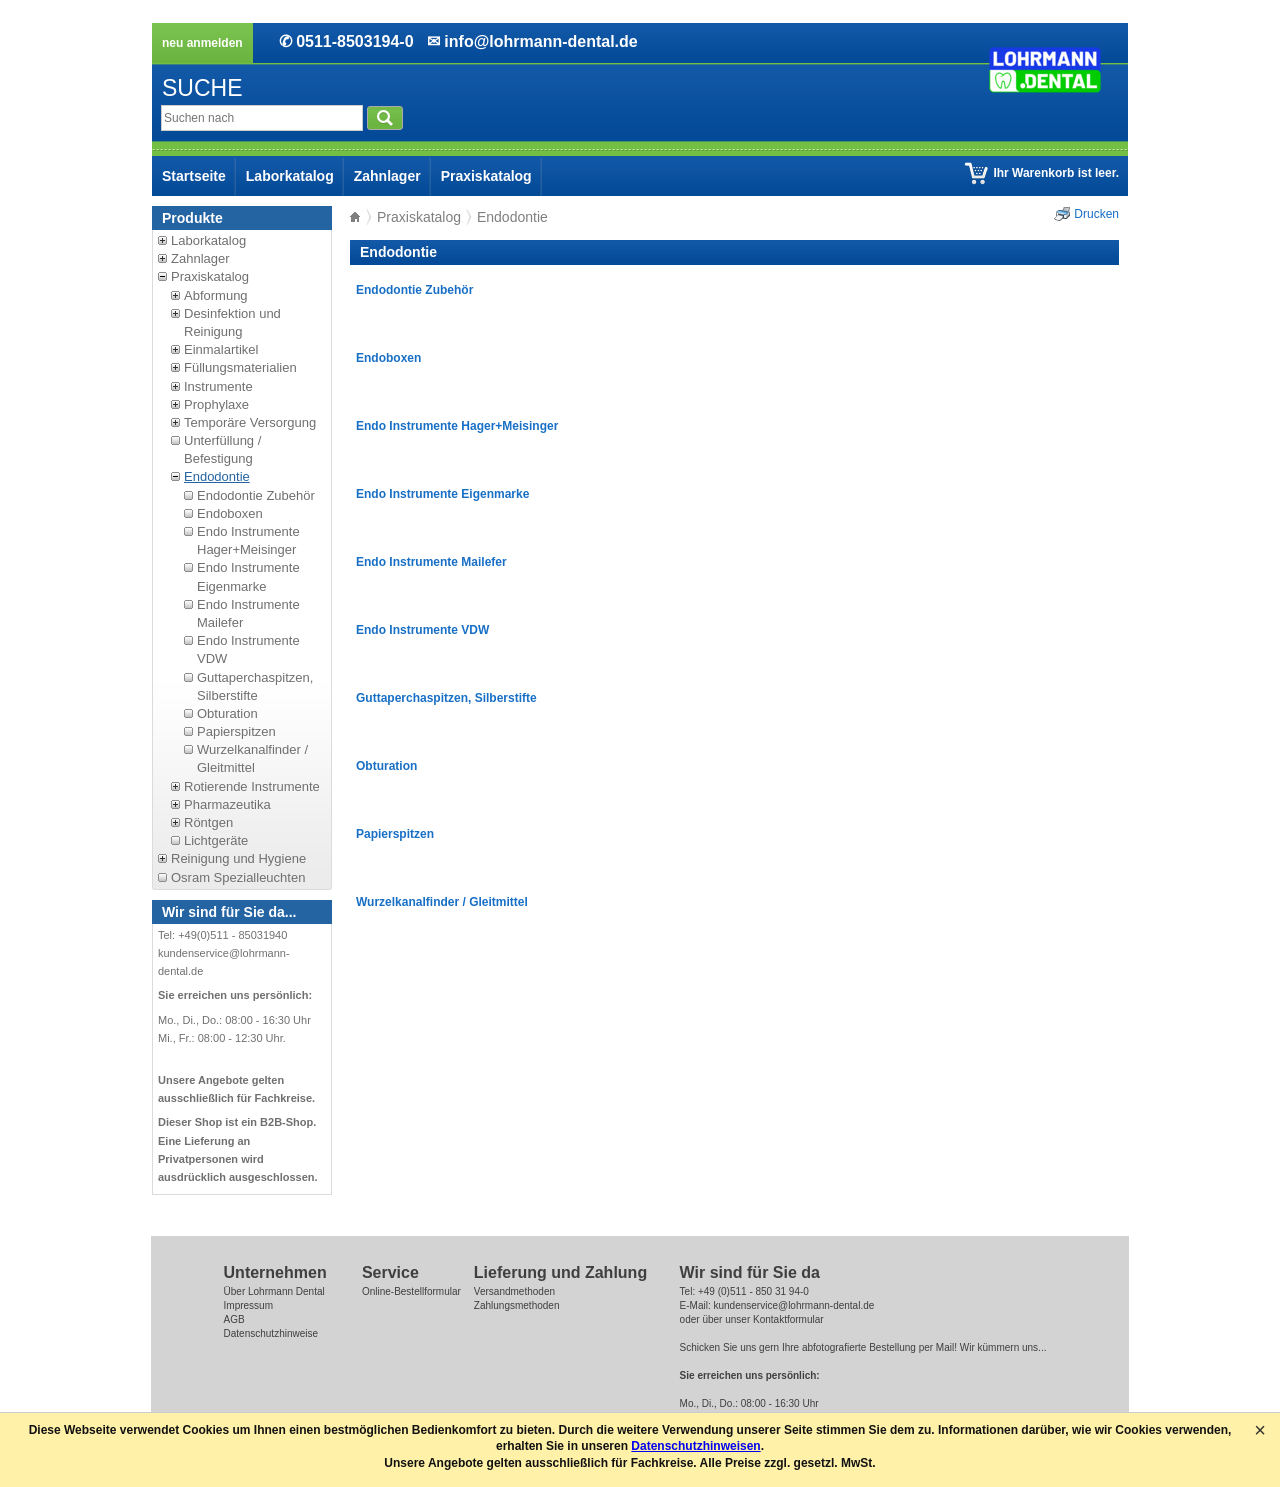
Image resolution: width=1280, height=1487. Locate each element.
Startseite (194, 176)
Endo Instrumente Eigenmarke (442, 494)
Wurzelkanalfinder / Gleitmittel (252, 758)
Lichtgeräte (216, 840)
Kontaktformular (788, 1319)
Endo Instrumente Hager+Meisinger (248, 540)
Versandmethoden (514, 1291)
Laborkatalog (290, 176)
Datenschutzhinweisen (695, 1446)
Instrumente (218, 386)
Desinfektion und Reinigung (232, 322)
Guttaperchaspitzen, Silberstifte (255, 686)
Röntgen (208, 822)
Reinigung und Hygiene (238, 858)
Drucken (1096, 214)
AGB (234, 1319)
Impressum (248, 1305)
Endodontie (217, 476)
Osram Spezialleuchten (238, 877)
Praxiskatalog (486, 176)
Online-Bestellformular (411, 1291)
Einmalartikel (221, 349)
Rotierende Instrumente (252, 786)
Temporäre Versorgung (250, 422)
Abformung (216, 295)
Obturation (227, 713)
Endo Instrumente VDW (422, 630)
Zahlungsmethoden (517, 1305)
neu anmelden (202, 43)
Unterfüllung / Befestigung (222, 449)
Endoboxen (230, 513)
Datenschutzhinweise (271, 1333)
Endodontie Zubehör (256, 495)
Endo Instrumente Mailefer (431, 562)
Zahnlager (387, 176)
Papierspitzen (236, 731)
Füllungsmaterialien (240, 367)
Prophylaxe (216, 404)
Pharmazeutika (227, 804)
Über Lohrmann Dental (274, 1291)
